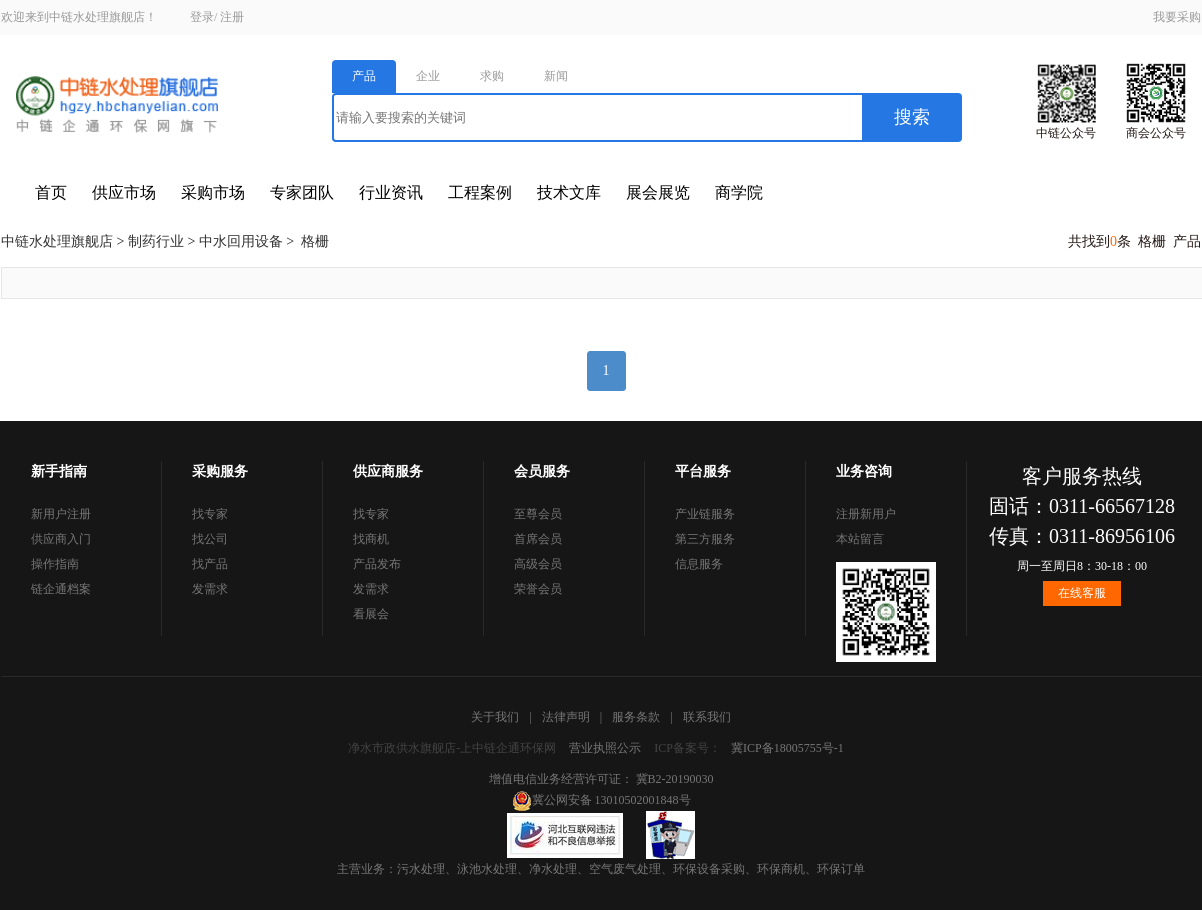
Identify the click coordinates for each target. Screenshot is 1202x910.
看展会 (371, 614)
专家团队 (302, 192)
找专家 (210, 514)
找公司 (210, 539)
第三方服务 (705, 539)
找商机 (371, 539)
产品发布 (377, 564)
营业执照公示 (605, 748)
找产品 (210, 564)
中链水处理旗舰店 (57, 241)
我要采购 (1177, 17)
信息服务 (699, 564)
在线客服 (1082, 593)
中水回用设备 (241, 241)
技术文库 (569, 192)
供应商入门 (61, 539)
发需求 (210, 589)
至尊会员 (538, 514)
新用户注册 (61, 514)
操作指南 (55, 564)
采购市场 (213, 192)
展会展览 (658, 192)
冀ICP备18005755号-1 (787, 748)
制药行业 (156, 241)
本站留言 (860, 539)
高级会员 (538, 564)
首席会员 (538, 539)
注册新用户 (866, 514)
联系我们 (707, 717)
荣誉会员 (538, 589)
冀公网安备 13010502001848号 (601, 800)
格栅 (315, 241)
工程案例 (480, 192)
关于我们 (495, 717)
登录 (202, 17)
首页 (51, 192)
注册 (232, 17)
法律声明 (566, 717)
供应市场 (124, 192)
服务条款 (636, 717)
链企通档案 (61, 589)
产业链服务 (705, 514)
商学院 (739, 192)
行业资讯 (391, 192)
